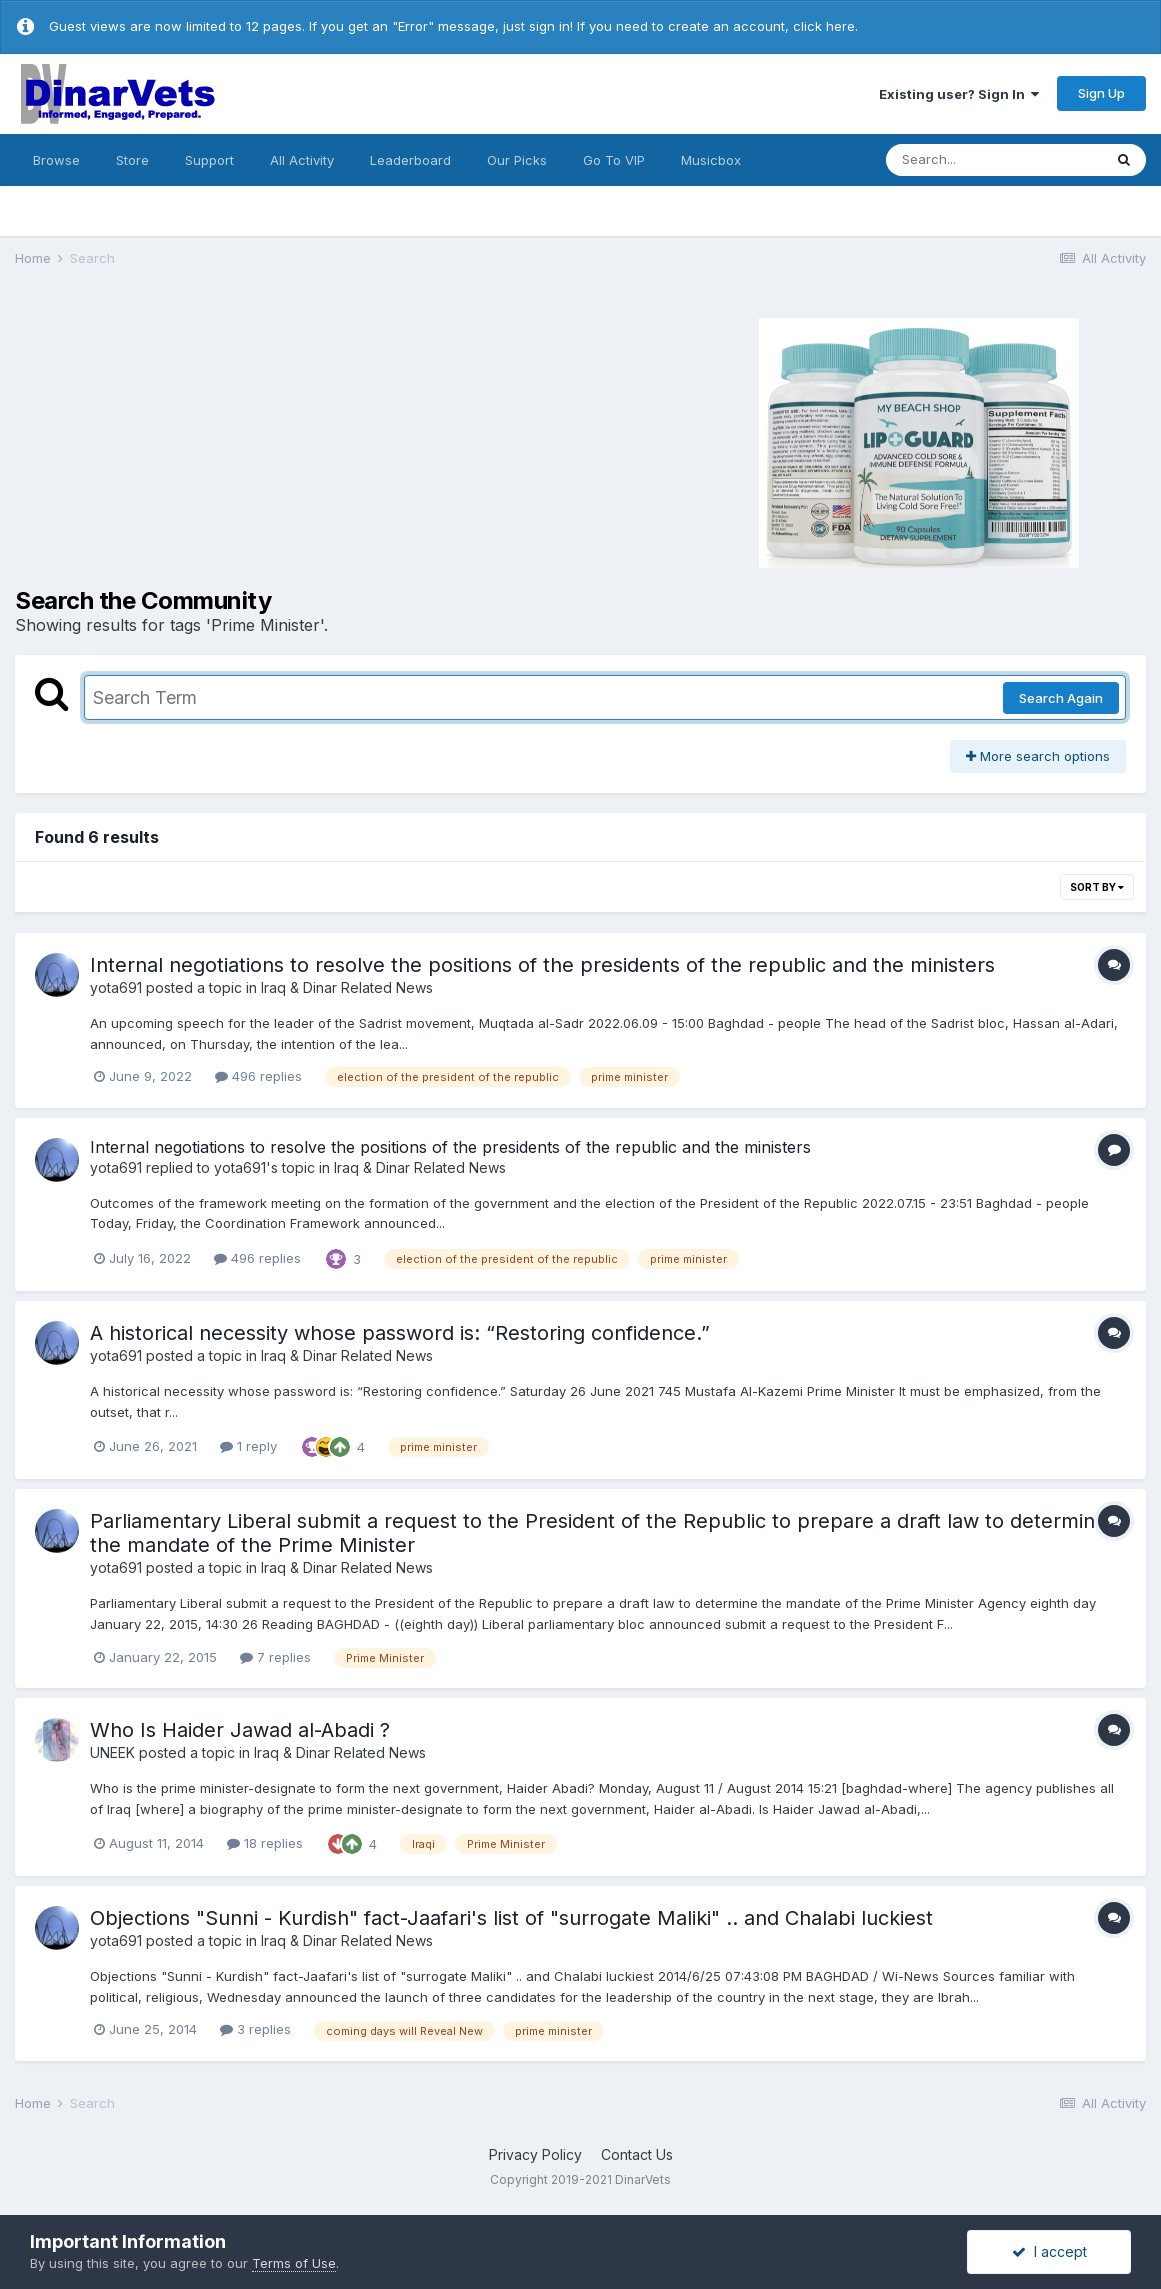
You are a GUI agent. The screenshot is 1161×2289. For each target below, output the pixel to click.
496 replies (258, 1076)
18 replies (265, 1843)
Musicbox (711, 160)
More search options (1038, 756)
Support (209, 160)
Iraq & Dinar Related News (347, 987)
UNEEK (112, 1752)
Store (132, 160)
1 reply (248, 1446)
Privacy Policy (535, 2154)
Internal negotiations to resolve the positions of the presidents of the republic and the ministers (542, 965)
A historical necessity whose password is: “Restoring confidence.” (400, 1333)
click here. (825, 26)
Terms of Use (294, 2263)
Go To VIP (614, 160)
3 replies (255, 2029)
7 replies (275, 1657)
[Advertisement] (251, 440)
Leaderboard (410, 160)
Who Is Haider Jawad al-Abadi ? (240, 1730)
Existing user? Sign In (959, 94)
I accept (1049, 2251)
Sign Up (1101, 93)
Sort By (1097, 887)
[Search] (994, 160)
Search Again (1061, 698)
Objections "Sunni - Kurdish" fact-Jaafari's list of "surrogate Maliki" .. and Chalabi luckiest (511, 1918)
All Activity (302, 160)
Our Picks (517, 160)
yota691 (116, 987)
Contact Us (637, 2154)
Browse (56, 160)
